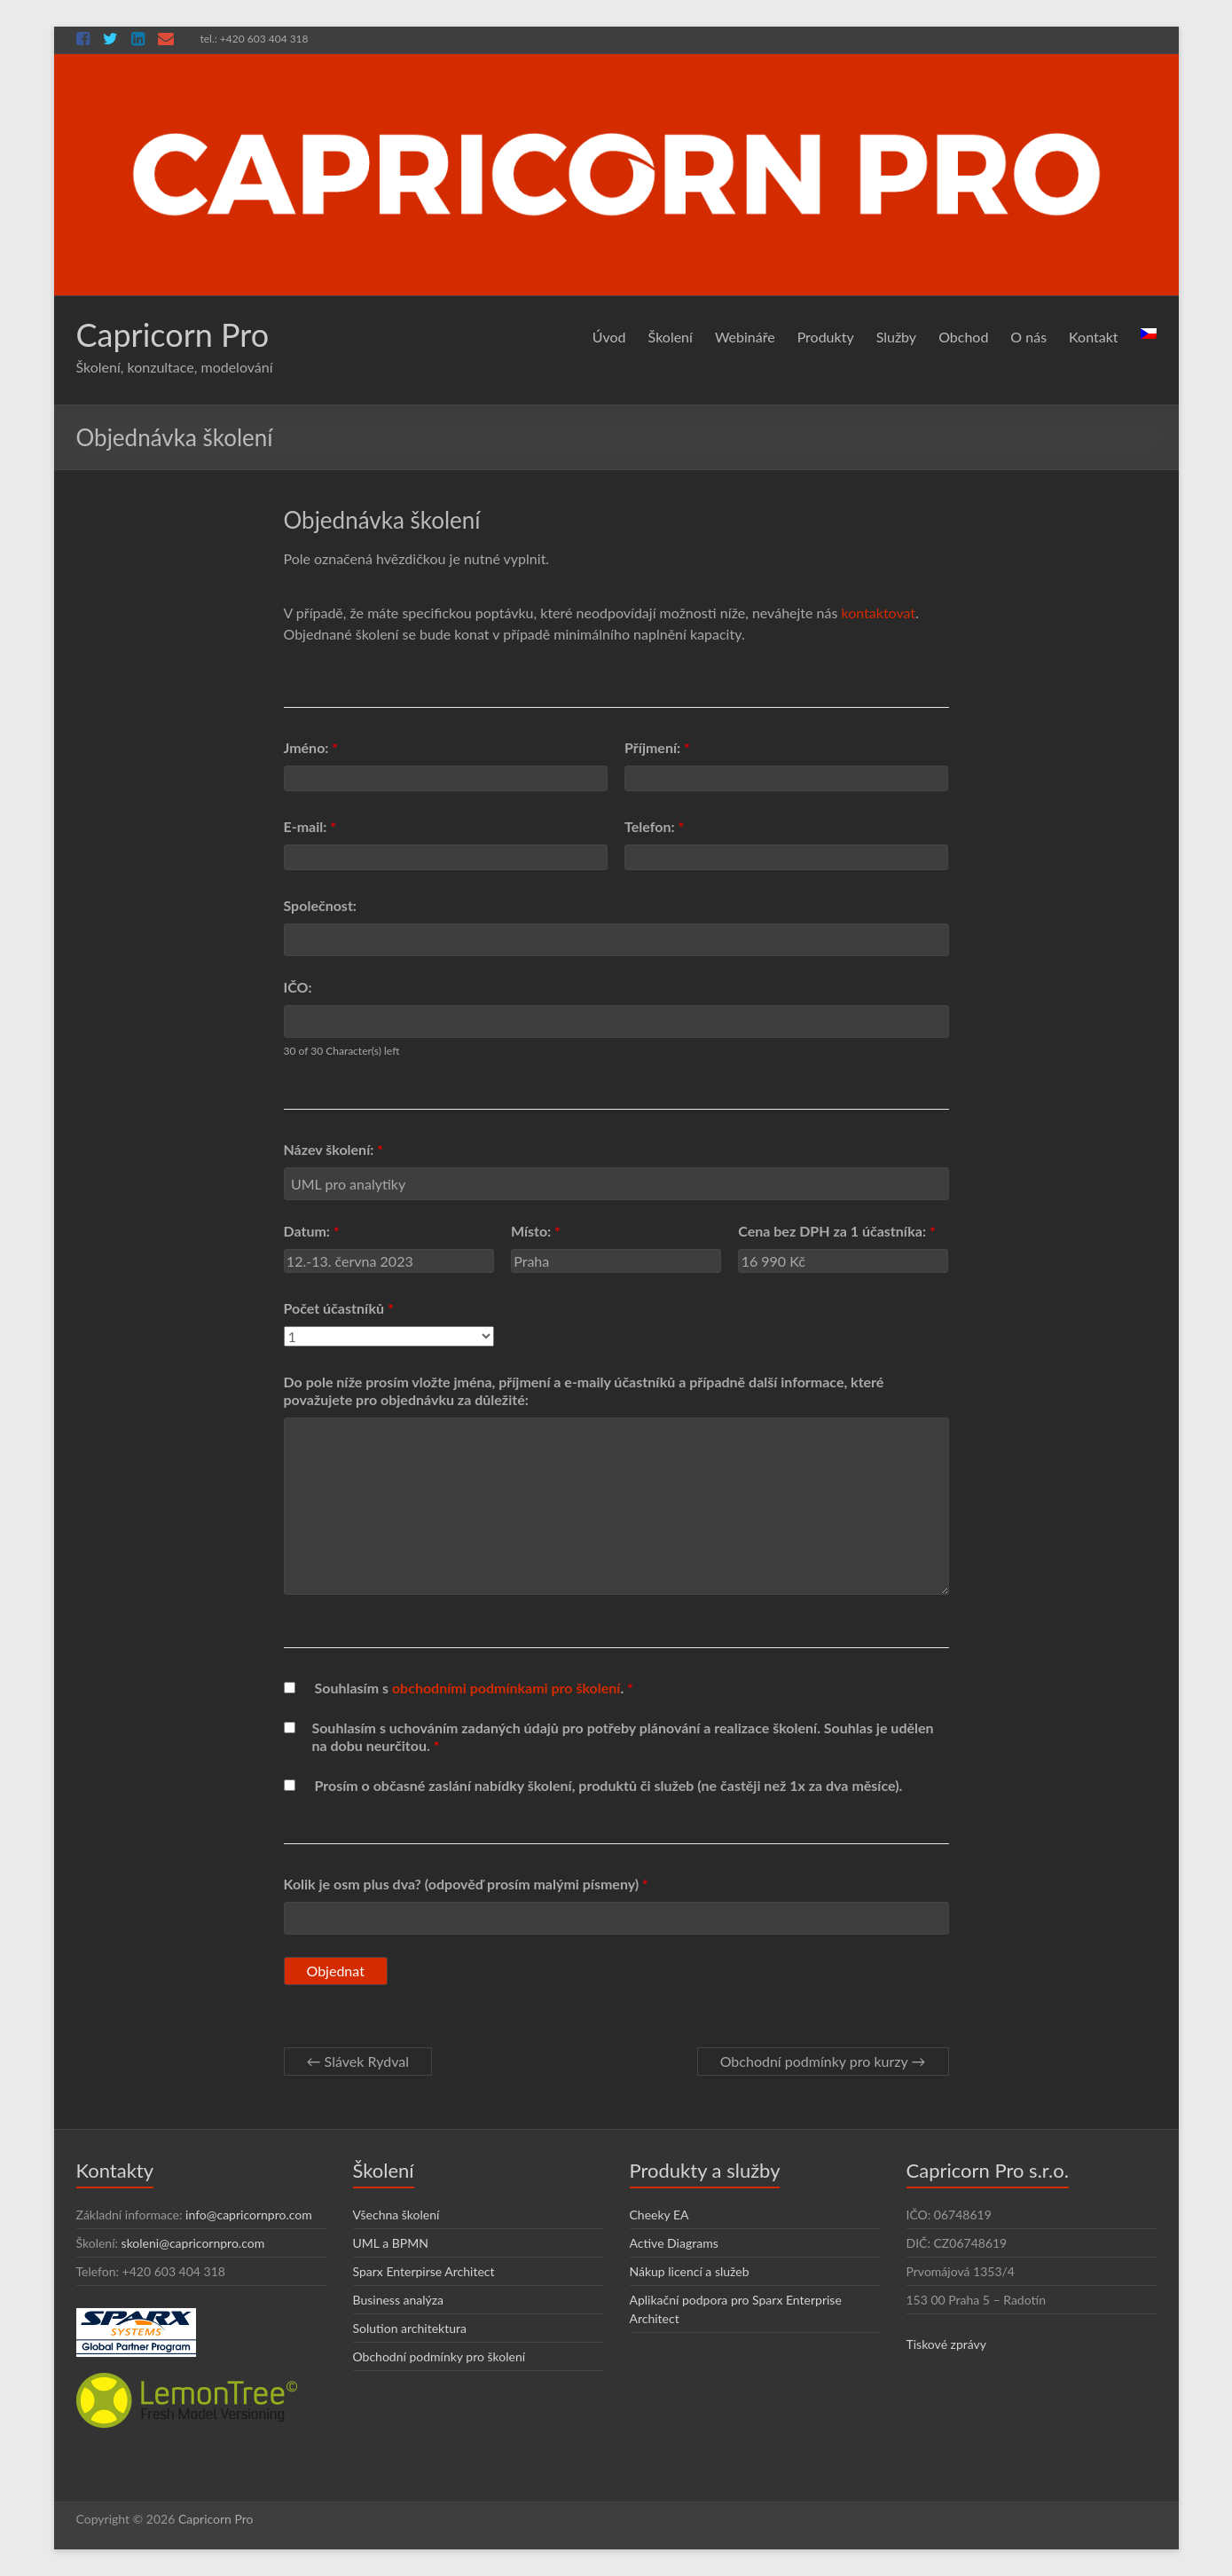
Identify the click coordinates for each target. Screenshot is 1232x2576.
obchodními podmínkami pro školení (506, 1687)
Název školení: (334, 1149)
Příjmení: (657, 747)
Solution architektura (410, 2328)
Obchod (963, 336)
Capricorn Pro (173, 334)
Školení (670, 336)
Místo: (536, 1230)
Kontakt (1093, 336)
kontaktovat (879, 612)
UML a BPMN (390, 2242)
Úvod (609, 336)
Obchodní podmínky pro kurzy (823, 2061)
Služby (896, 336)
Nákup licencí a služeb (689, 2271)
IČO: (298, 986)
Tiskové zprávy (946, 2344)
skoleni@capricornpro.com (193, 2242)
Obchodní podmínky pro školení (439, 2356)
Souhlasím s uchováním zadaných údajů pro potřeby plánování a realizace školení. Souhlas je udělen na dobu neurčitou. (622, 1736)
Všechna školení (396, 2214)
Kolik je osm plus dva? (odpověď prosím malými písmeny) (466, 1883)
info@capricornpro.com (248, 2214)
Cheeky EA (659, 2214)
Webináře (745, 336)
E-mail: (310, 826)
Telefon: (654, 826)
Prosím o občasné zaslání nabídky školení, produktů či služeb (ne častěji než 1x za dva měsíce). (609, 1785)
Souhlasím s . (474, 1687)
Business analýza (398, 2299)
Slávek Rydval (358, 2061)
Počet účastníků (339, 1308)
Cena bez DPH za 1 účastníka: (837, 1230)
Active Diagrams (674, 2242)
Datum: (312, 1230)
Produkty (825, 336)
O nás (1028, 336)
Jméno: (311, 747)
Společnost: (320, 905)
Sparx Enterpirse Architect (424, 2271)
